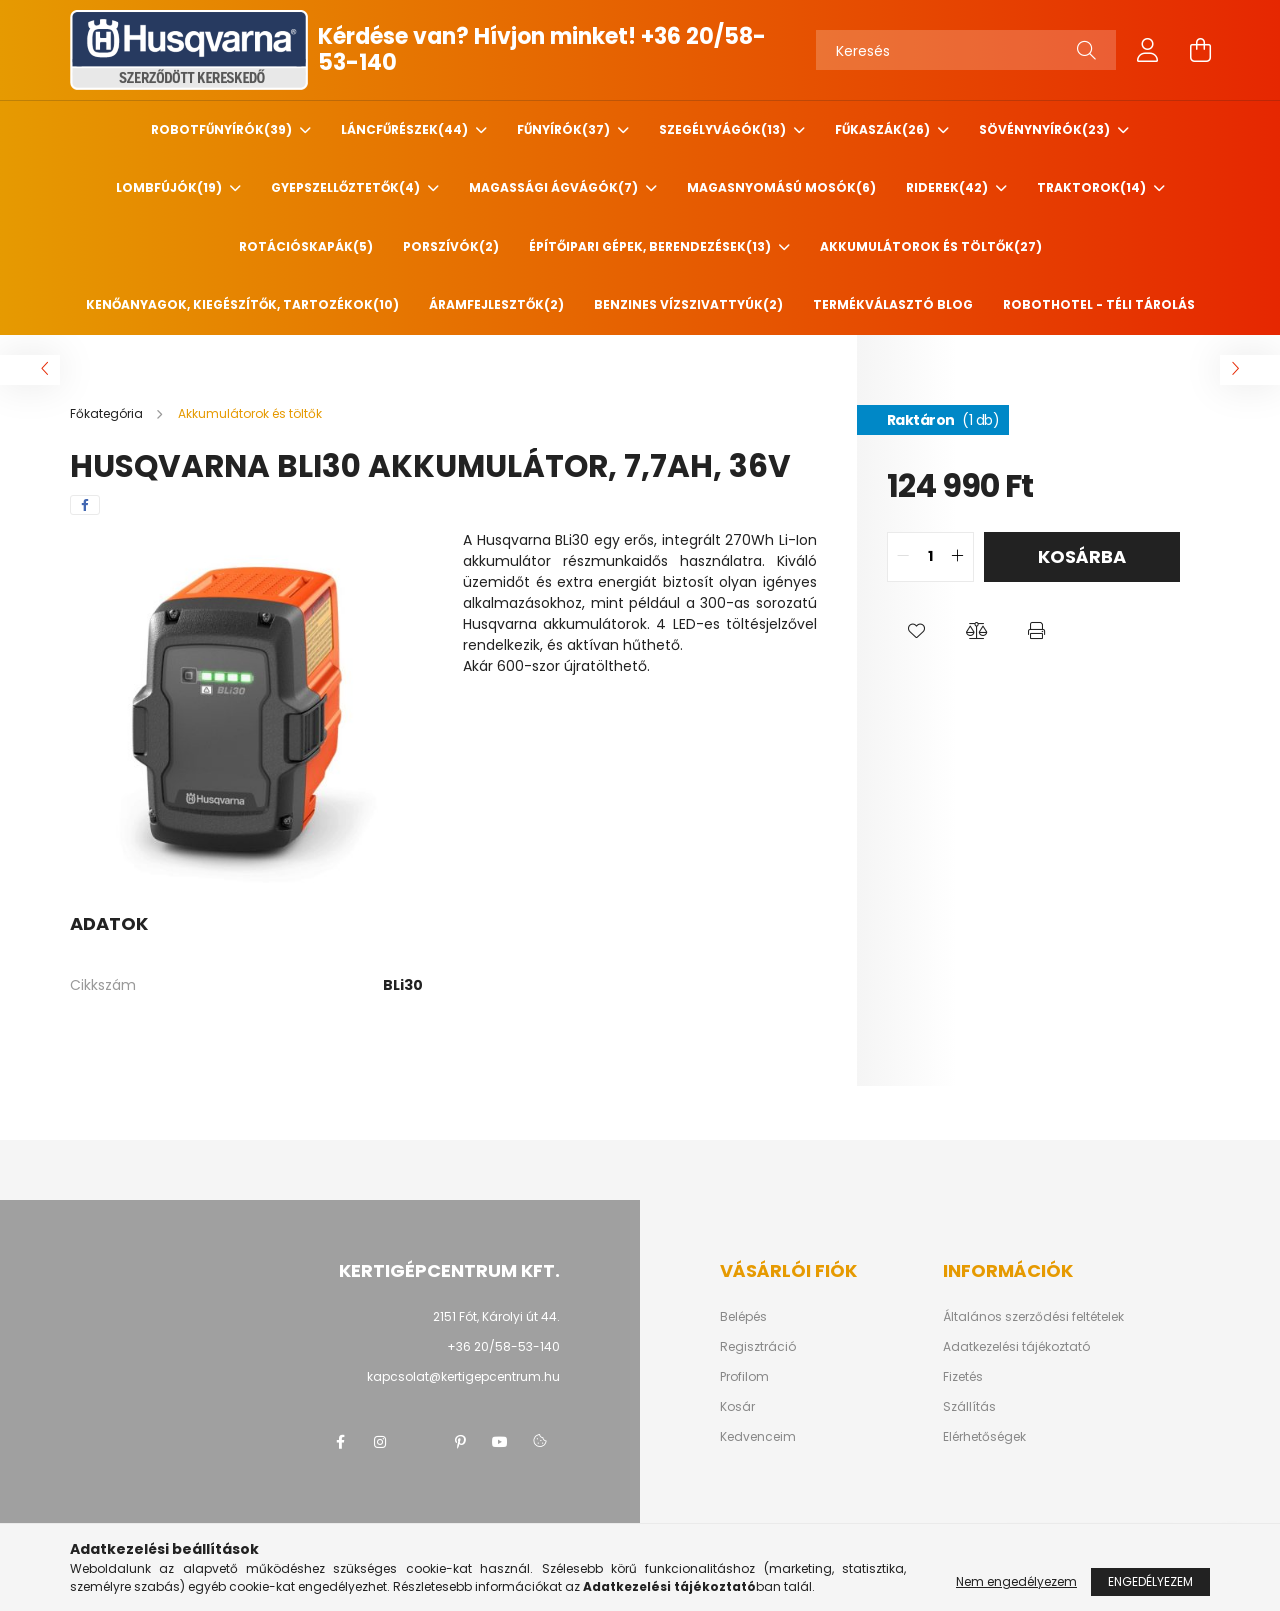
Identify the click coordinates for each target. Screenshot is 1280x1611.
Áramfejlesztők (496, 304)
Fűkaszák (884, 129)
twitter (420, 1442)
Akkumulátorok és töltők (931, 246)
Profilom (744, 1377)
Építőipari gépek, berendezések (651, 246)
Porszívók (451, 246)
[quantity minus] (903, 557)
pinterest (460, 1442)
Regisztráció (758, 1347)
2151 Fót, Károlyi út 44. (496, 1316)
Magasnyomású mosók (781, 187)
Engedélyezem (1150, 1581)
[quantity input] (930, 557)
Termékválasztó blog (893, 304)
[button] (917, 632)
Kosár (737, 1407)
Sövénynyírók (1046, 129)
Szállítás (969, 1407)
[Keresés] (966, 50)
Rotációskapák (306, 246)
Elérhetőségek (984, 1437)
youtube (500, 1442)
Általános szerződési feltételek (1033, 1317)
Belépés (743, 1317)
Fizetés (963, 1377)
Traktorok (1093, 187)
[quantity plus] (958, 557)
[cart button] (1200, 50)
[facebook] (85, 505)
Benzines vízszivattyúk (688, 304)
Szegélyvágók (724, 129)
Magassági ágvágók (555, 187)
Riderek (948, 187)
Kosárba (1082, 556)
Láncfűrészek (406, 129)
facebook (340, 1442)
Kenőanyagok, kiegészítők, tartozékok (242, 304)
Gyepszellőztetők (347, 187)
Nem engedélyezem (1016, 1581)
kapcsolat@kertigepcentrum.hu (463, 1376)
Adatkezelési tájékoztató (1016, 1347)
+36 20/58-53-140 (503, 1346)
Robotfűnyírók (223, 129)
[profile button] (1148, 50)
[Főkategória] (108, 413)
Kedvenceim (758, 1437)
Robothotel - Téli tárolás (1099, 304)
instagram (380, 1442)
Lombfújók (170, 187)
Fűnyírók (565, 129)
